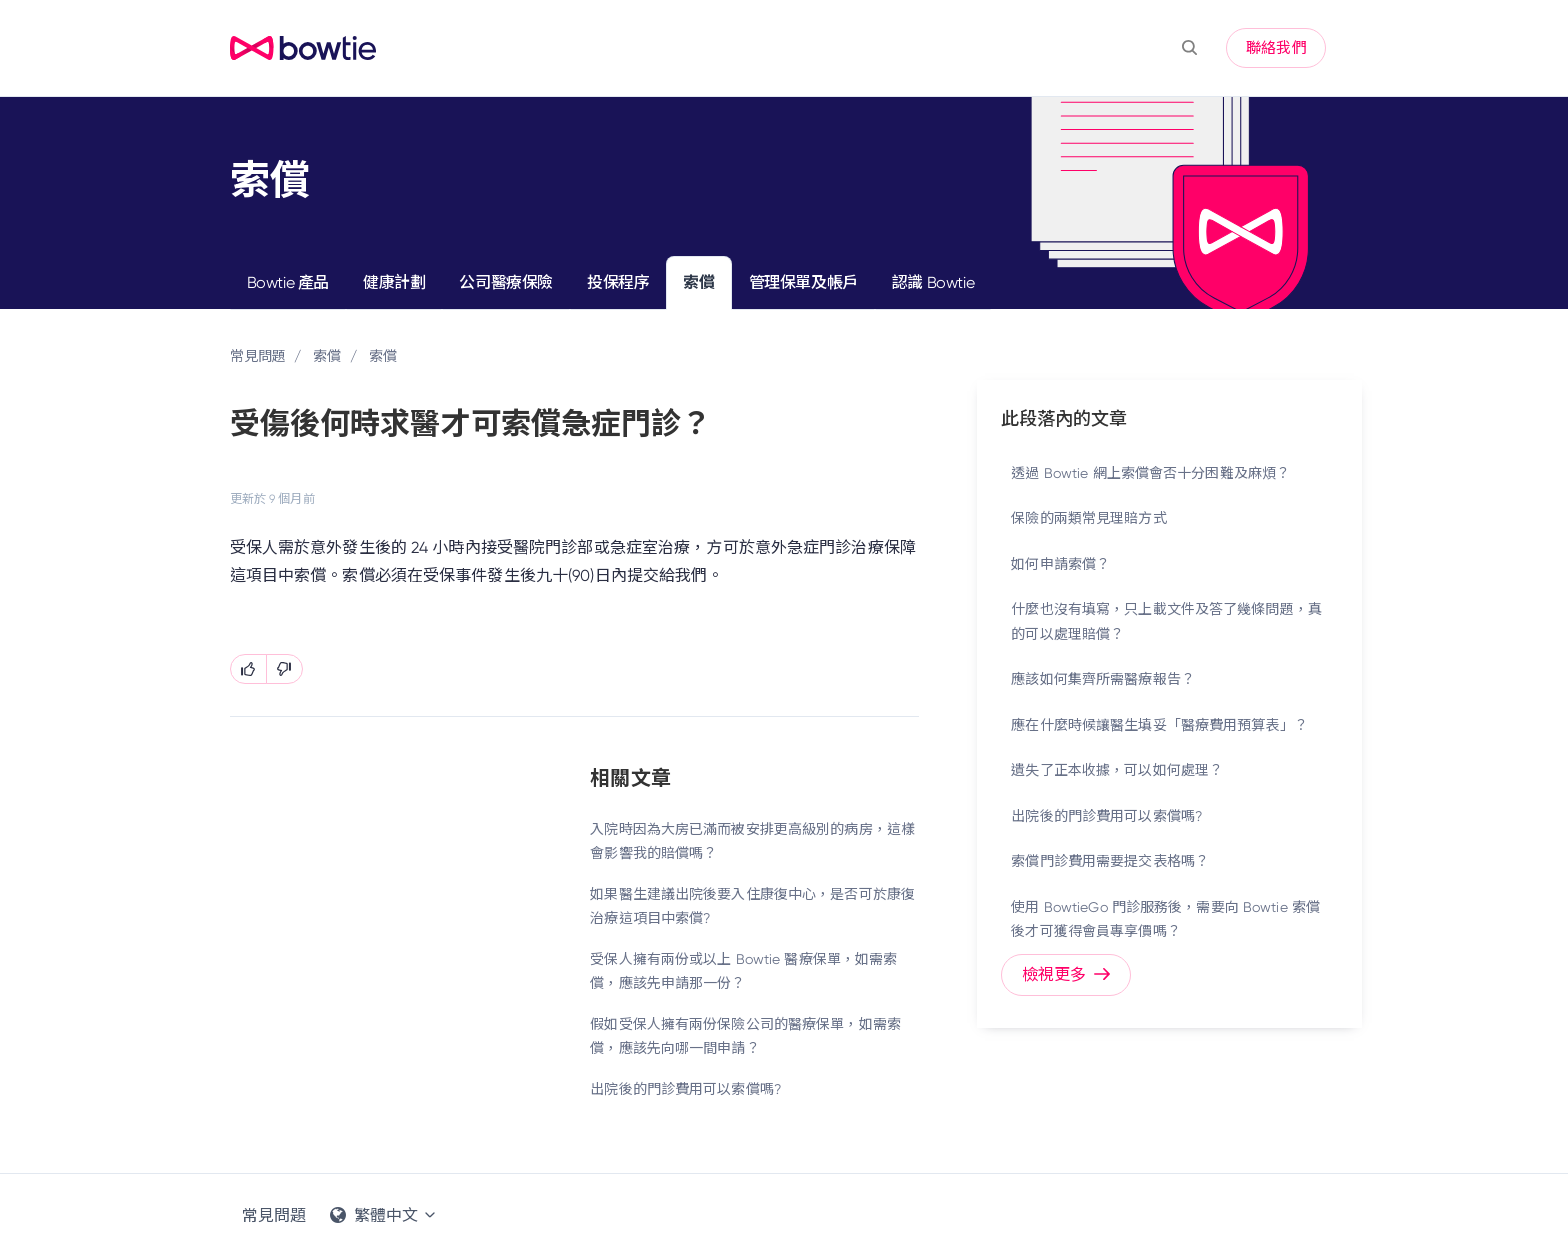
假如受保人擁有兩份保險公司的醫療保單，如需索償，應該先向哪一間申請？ (745, 1036)
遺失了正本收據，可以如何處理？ (1117, 770)
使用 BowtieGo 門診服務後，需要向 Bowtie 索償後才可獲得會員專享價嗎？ (1165, 919)
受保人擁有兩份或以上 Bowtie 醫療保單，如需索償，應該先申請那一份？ (743, 971)
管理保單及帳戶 (803, 282)
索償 (698, 282)
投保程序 (618, 282)
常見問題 (258, 356)
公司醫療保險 (506, 282)
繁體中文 (384, 1215)
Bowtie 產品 (288, 282)
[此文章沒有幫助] (284, 669)
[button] (1189, 48)
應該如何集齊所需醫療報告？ (1103, 679)
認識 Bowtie (933, 282)
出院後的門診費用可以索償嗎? (685, 1089)
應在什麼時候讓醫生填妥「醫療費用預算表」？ (1159, 725)
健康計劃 (394, 282)
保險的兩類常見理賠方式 (1088, 518)
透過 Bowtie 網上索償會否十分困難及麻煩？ (1150, 473)
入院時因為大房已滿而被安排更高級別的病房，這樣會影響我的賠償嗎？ (752, 841)
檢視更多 (1066, 974)
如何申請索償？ (1060, 564)
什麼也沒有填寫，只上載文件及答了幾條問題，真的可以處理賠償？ (1166, 621)
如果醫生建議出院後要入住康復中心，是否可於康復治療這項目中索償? (752, 906)
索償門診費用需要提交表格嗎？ (1110, 861)
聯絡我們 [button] (1276, 48)
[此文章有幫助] (248, 669)
